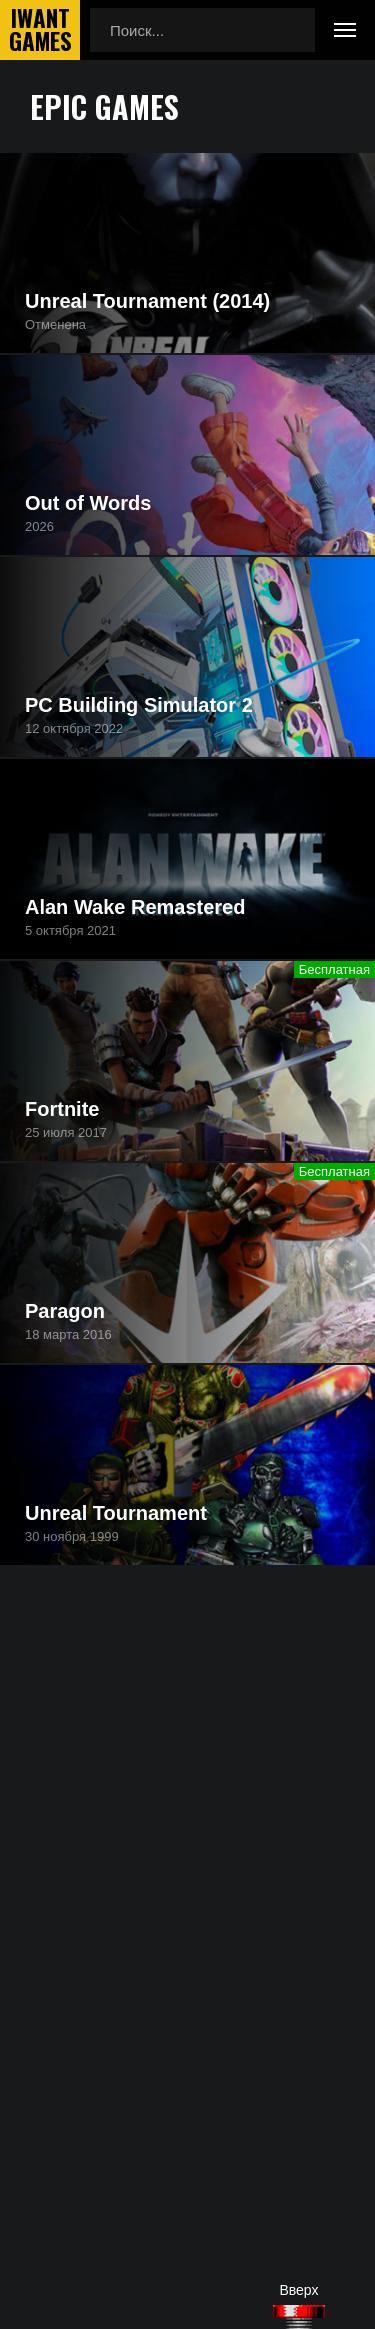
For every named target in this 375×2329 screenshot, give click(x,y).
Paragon (65, 1311)
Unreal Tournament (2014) (147, 301)
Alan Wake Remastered (135, 907)
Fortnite (62, 1109)
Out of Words (88, 503)
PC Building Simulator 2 (139, 705)
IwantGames (40, 30)
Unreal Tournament (116, 1513)
